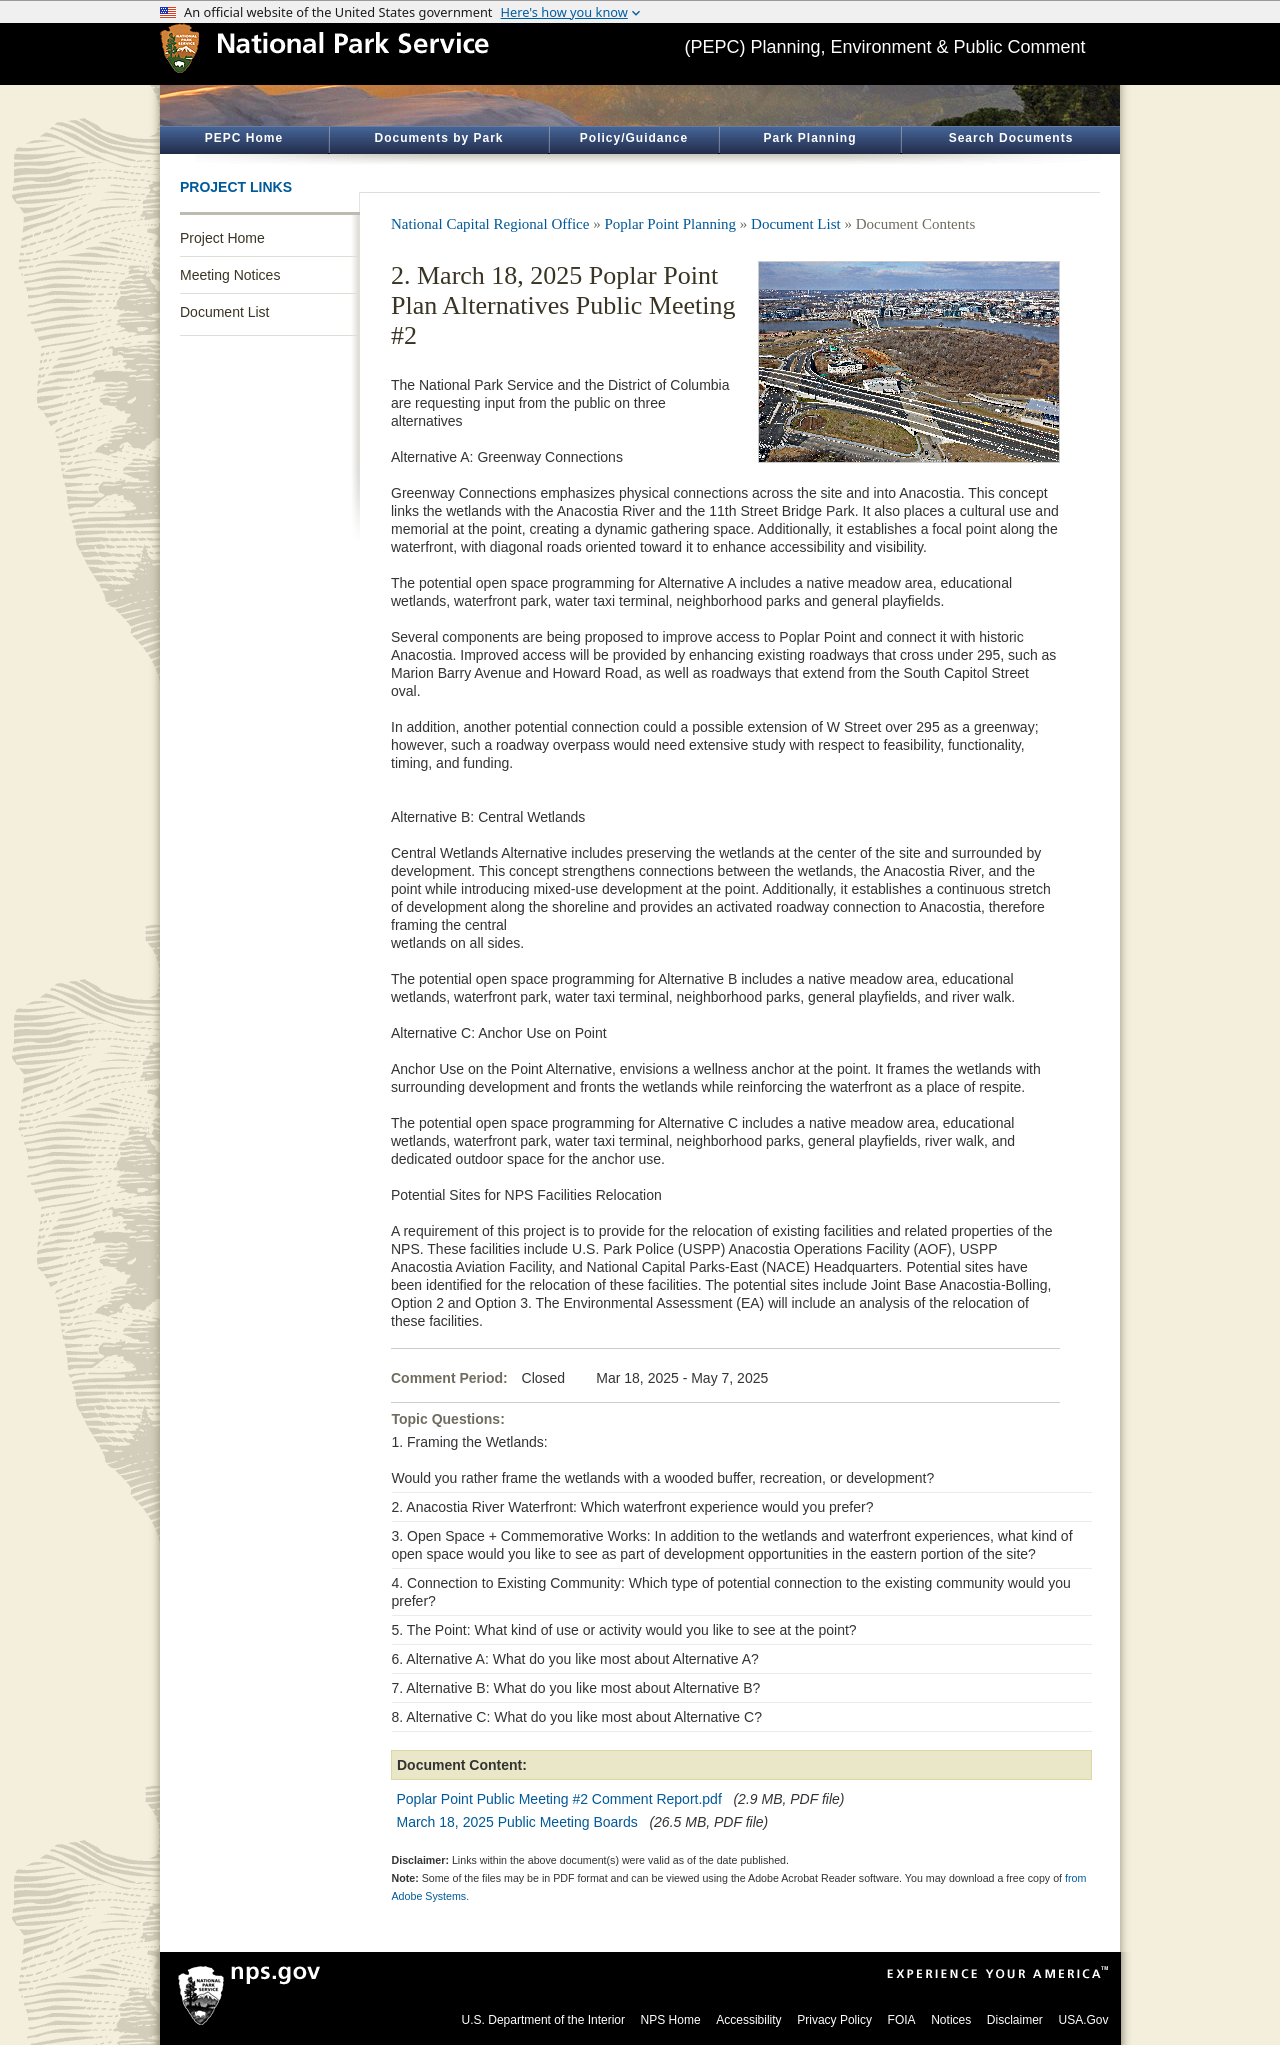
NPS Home (671, 2020)
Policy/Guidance (634, 138)
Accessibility (748, 2020)
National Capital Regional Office (490, 224)
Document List (224, 312)
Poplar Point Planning (670, 224)
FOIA (902, 2020)
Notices (951, 2020)
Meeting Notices (230, 275)
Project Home (222, 238)
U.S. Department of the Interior (543, 2020)
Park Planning (809, 138)
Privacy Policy (834, 2020)
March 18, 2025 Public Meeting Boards (517, 1822)
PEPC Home (244, 138)
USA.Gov (1083, 2020)
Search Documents (1011, 138)
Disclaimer (1015, 2020)
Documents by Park (438, 138)
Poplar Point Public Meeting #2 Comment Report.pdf (559, 1799)
